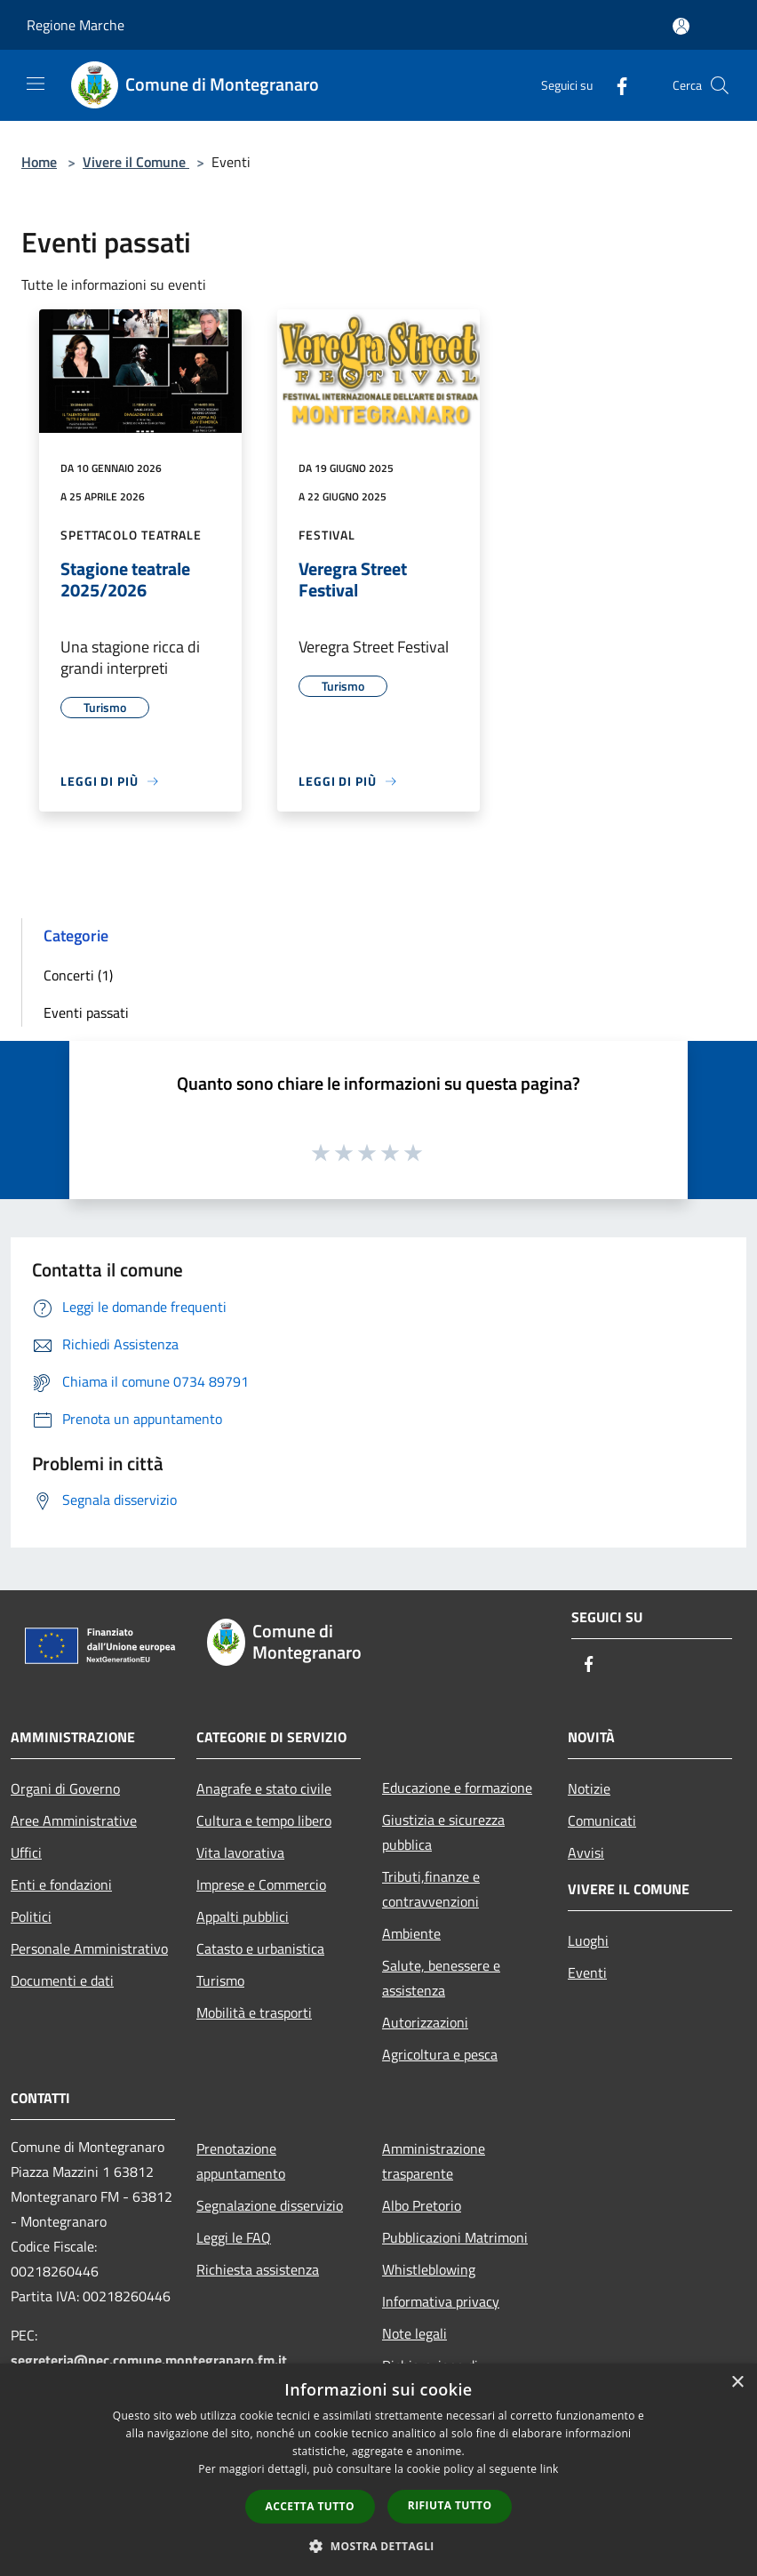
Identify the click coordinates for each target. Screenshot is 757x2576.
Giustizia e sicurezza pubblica (443, 1832)
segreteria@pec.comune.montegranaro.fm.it (149, 2360)
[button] (378, 2546)
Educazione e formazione (457, 1787)
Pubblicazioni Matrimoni (455, 2237)
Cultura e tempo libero (263, 1820)
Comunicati (602, 1820)
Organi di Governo (65, 1788)
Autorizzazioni (425, 2022)
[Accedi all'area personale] (681, 26)
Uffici (26, 1852)
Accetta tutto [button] (310, 2506)
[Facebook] (615, 85)
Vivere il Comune (136, 161)
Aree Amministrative (74, 1820)
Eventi (587, 1972)
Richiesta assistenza (257, 2269)
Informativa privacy (440, 2301)
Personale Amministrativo (89, 1948)
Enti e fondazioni (61, 1884)
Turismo (220, 1980)
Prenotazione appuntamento (240, 2161)
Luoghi (588, 1940)
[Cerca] (719, 85)
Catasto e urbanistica (260, 1948)
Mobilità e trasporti (254, 2012)
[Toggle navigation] (35, 83)
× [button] (737, 2382)
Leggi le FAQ (233, 2237)
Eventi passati (86, 1012)
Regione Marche (75, 25)
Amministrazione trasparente (433, 2161)
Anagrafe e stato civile (263, 1788)
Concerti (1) (78, 975)
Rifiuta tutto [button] (450, 2505)
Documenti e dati (62, 1980)
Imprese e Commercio (261, 1884)
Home (39, 161)
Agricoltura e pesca (440, 2054)
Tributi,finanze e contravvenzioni (431, 1889)
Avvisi (586, 1852)
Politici (31, 1916)
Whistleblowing (428, 2269)
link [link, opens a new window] (549, 2468)
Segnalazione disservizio (269, 2205)
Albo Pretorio (421, 2205)
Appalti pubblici (242, 1916)
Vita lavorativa (240, 1852)
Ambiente (411, 1933)
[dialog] (378, 2470)
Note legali (414, 2333)
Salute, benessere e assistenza (441, 1978)
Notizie (589, 1788)
